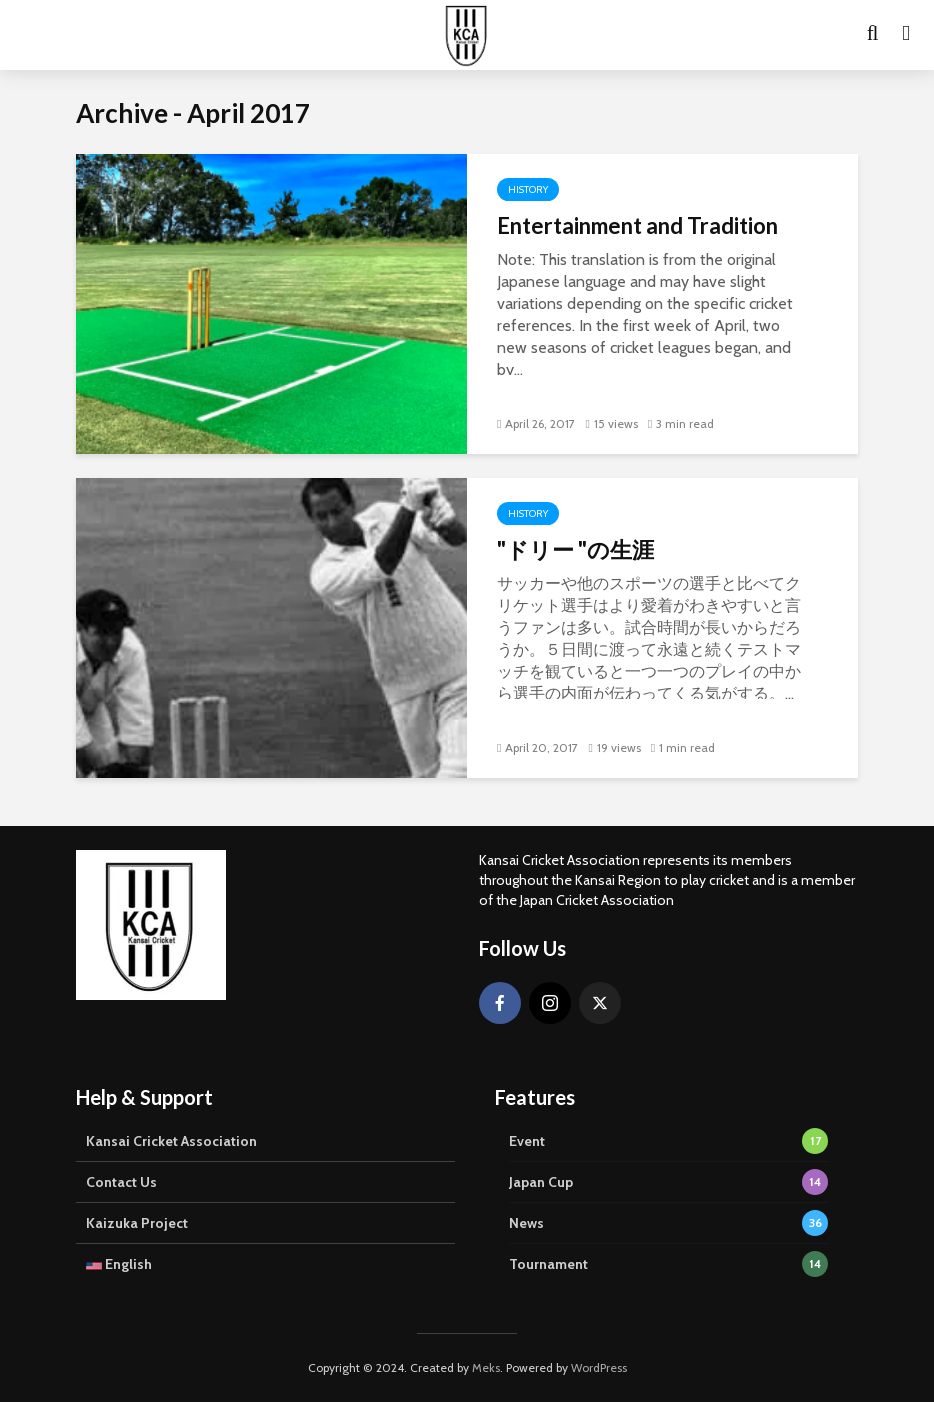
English (119, 1264)
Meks (486, 1367)
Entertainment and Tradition (637, 225)
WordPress (599, 1367)
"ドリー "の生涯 (575, 549)
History (528, 189)
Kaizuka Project (137, 1223)
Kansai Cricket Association (171, 1141)
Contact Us (121, 1182)
